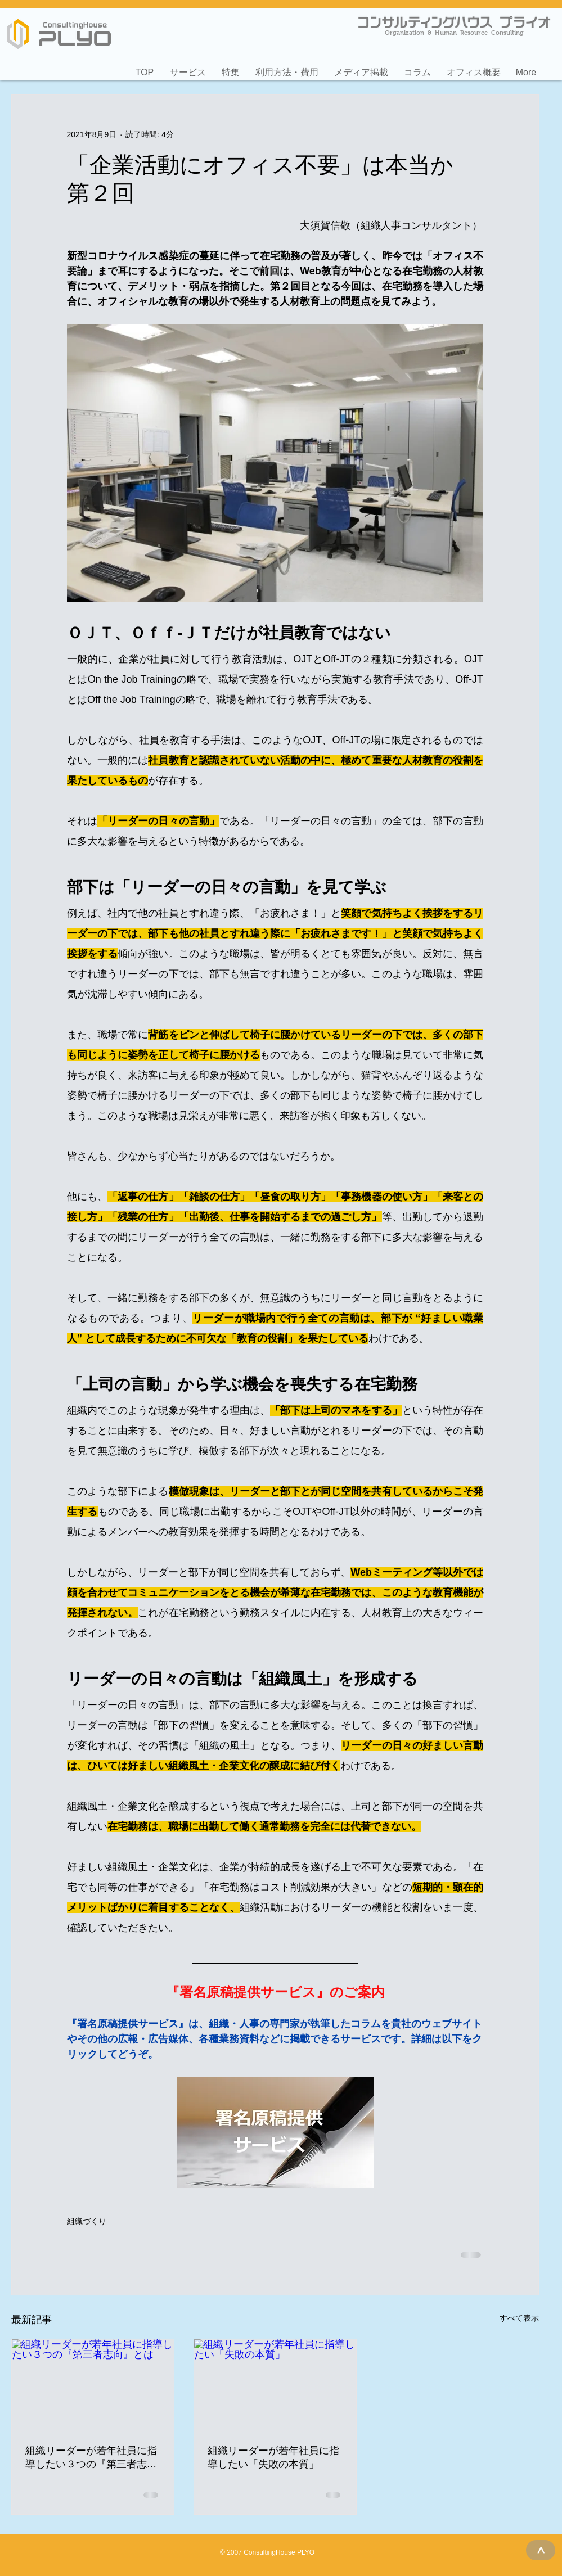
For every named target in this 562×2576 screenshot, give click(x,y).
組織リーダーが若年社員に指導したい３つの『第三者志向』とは (91, 2458)
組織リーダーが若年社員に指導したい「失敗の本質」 (273, 2457)
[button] (188, 67)
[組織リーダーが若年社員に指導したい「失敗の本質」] (275, 2384)
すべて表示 (519, 2317)
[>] (540, 2550)
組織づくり (86, 2221)
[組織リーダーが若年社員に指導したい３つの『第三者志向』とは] (93, 2384)
